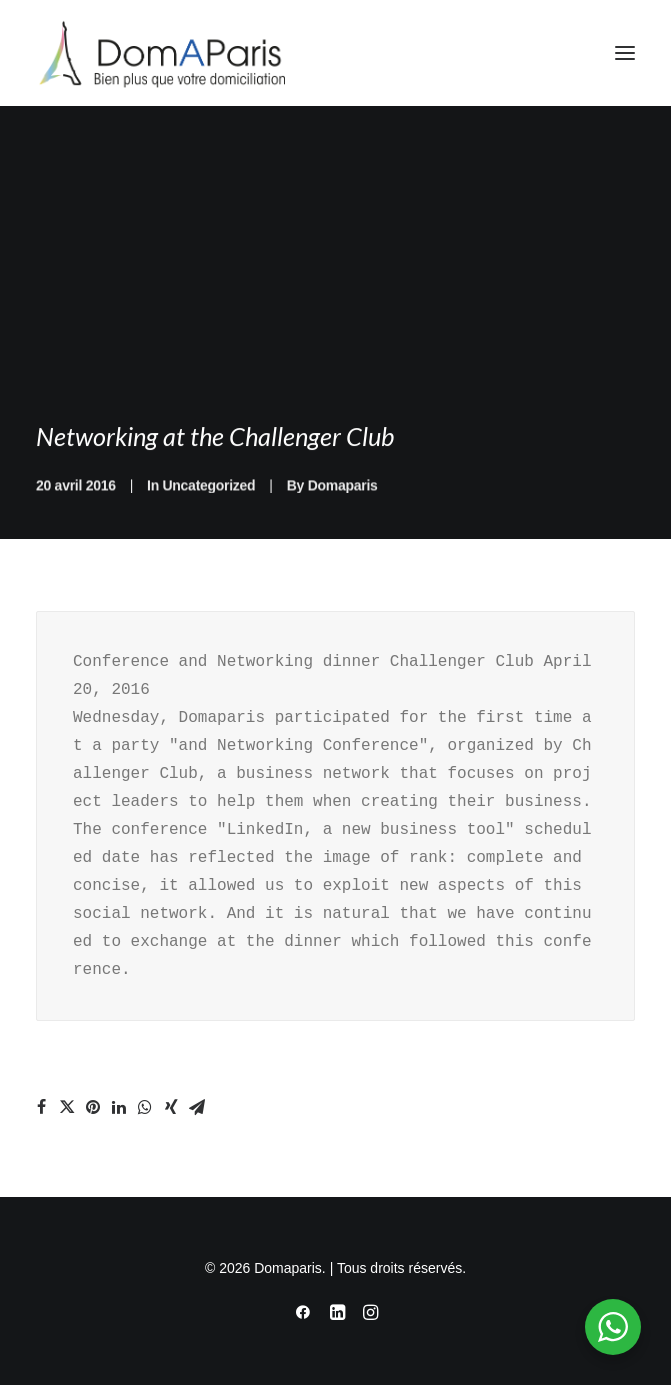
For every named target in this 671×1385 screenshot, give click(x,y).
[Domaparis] (160, 53)
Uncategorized (209, 509)
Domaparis (343, 509)
